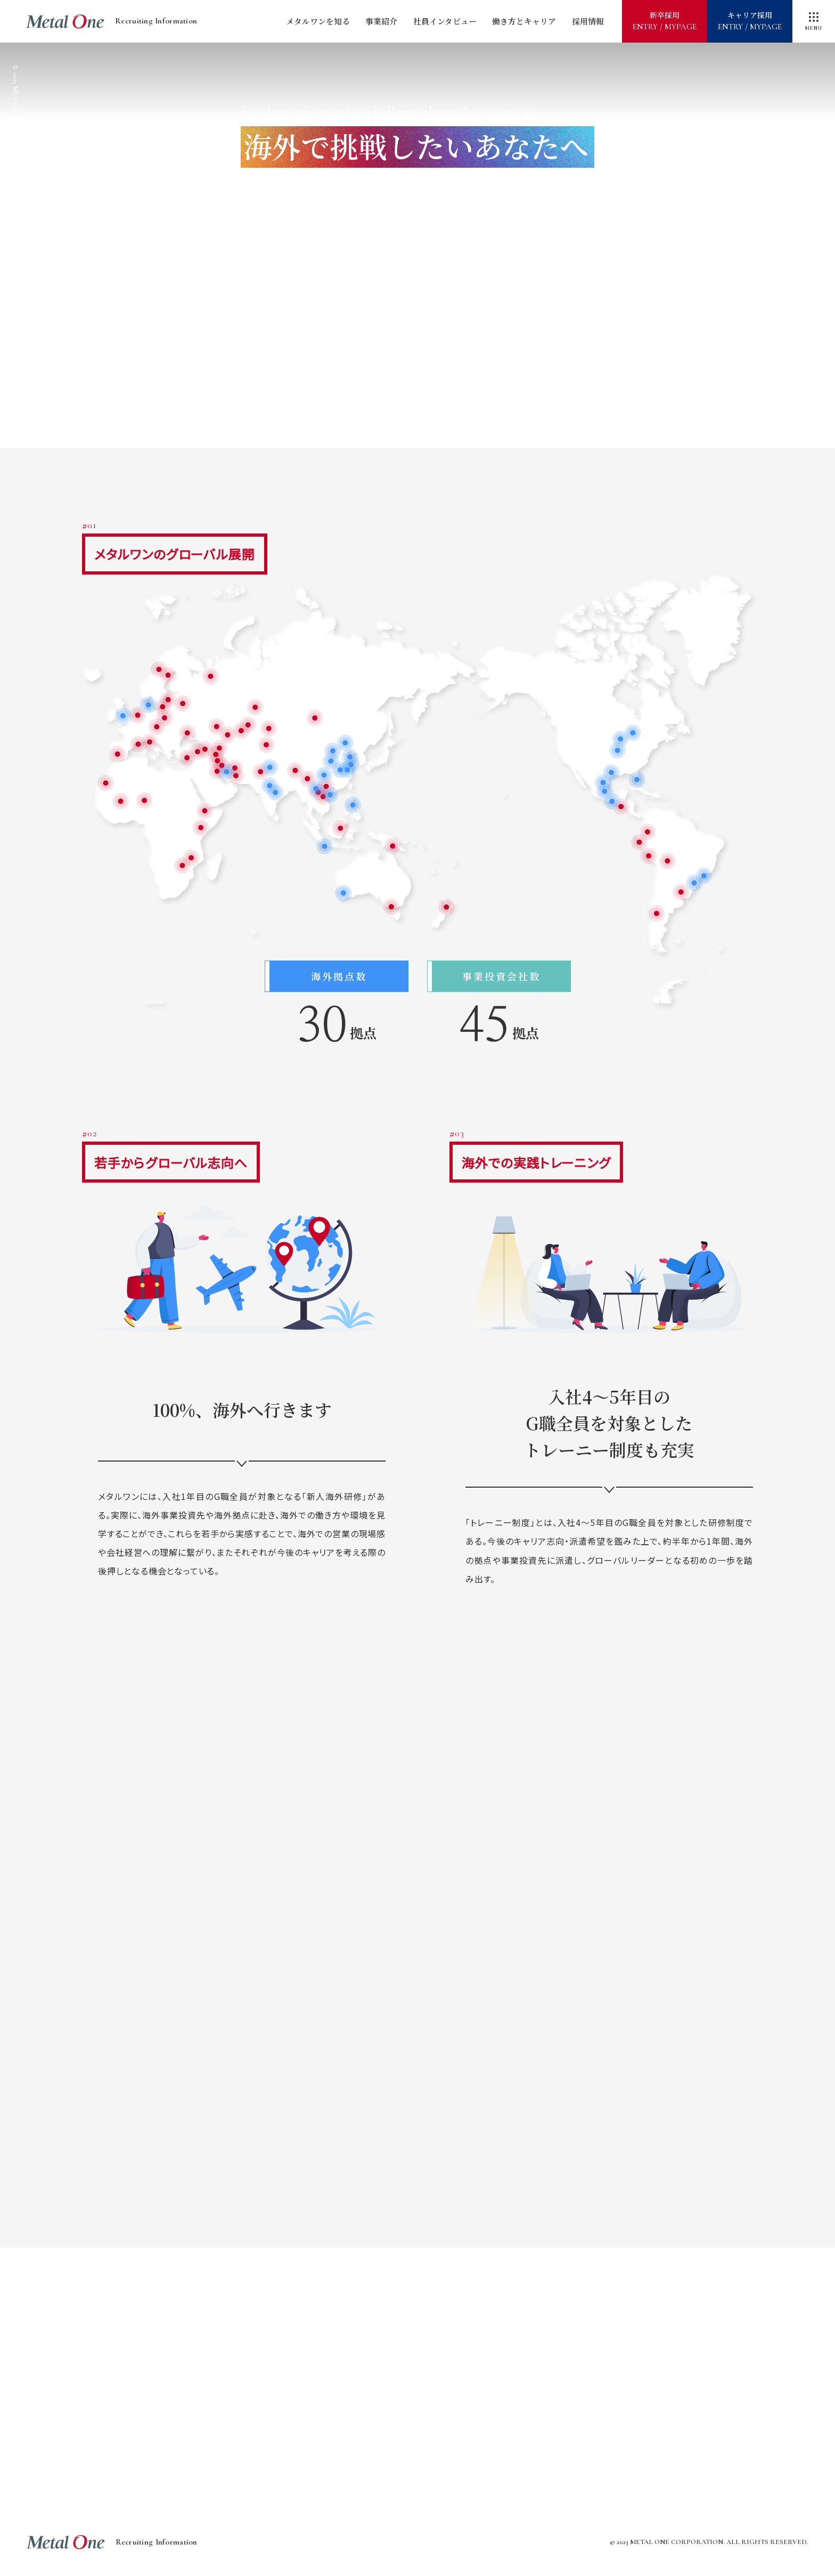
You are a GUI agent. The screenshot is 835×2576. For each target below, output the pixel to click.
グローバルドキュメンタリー (503, 2395)
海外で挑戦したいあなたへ (332, 2395)
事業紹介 (381, 21)
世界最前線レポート (588, 2344)
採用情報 (588, 21)
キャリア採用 (750, 21)
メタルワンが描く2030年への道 (417, 2344)
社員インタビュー (445, 21)
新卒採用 (665, 21)
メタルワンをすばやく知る (247, 2344)
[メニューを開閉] (813, 21)
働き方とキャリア (524, 21)
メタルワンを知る (318, 21)
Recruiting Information (111, 21)
